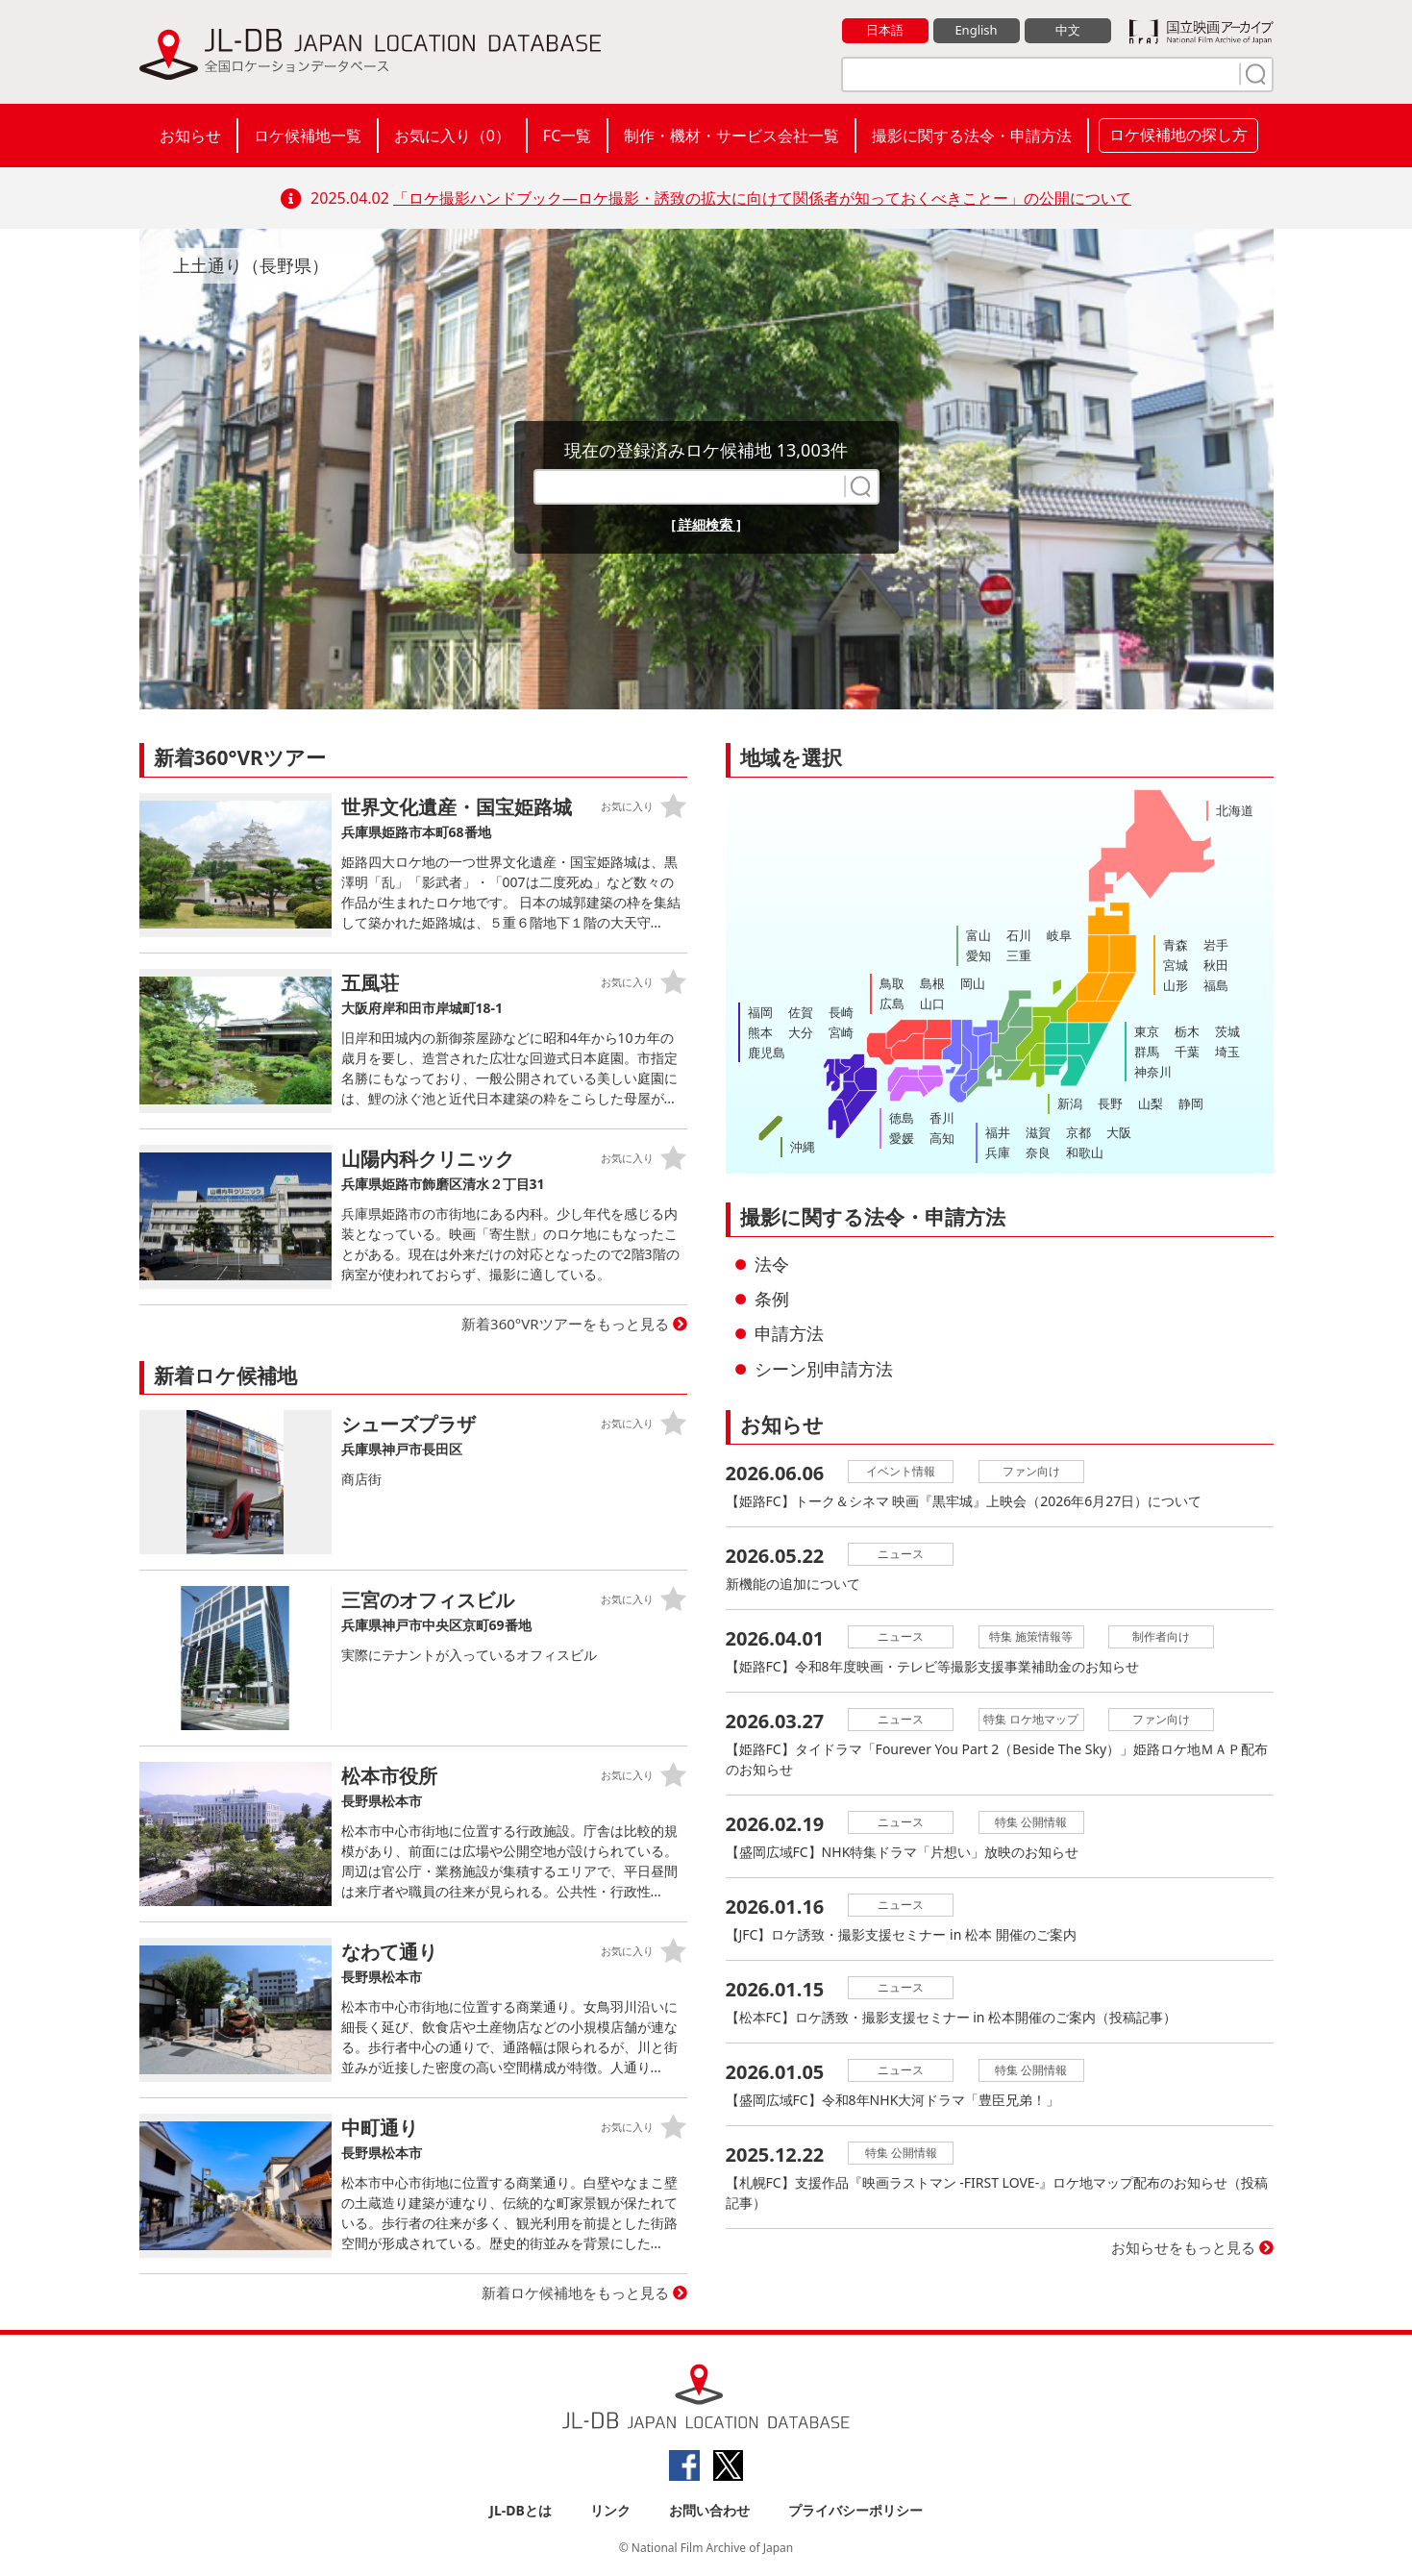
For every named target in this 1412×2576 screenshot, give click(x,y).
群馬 (1146, 1051)
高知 (941, 1138)
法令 (772, 1264)
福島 (1215, 985)
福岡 (760, 1012)
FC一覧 (567, 135)
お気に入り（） (452, 135)
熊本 (760, 1032)
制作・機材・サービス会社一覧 (731, 135)
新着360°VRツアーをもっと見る (565, 1323)
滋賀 (1038, 1132)
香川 (941, 1118)
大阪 (1118, 1132)
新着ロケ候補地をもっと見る (575, 2292)
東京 (1146, 1031)
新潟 (1069, 1103)
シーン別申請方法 (824, 1368)
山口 (932, 1003)
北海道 (1234, 810)
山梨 (1150, 1103)
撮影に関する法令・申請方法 (972, 135)
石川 (1018, 935)
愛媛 (901, 1138)
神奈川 (1153, 1071)
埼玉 (1227, 1051)
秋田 (1215, 965)
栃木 (1187, 1031)
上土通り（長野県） (251, 265)
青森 (1175, 945)
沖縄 (802, 1146)
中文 (1067, 29)
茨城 (1227, 1031)
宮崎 (841, 1032)
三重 (1018, 955)
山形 (1175, 985)
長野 (1110, 1103)
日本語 (885, 29)
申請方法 (789, 1333)
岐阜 (1059, 935)
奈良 (1038, 1152)
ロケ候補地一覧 (307, 135)
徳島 (901, 1118)
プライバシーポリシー (855, 2510)
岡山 (972, 983)
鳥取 (891, 983)
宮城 (1175, 965)
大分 (800, 1032)
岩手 (1215, 945)
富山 (978, 935)
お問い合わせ (709, 2510)
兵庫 (997, 1152)
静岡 (1190, 1103)
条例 (772, 1298)
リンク (610, 2510)
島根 (932, 983)
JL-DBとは (520, 2510)
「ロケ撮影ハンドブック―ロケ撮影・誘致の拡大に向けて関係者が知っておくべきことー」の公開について (762, 198)
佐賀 (800, 1012)
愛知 (978, 955)
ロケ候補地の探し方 (1178, 134)
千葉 (1187, 1051)
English (975, 29)
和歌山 (1084, 1152)
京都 (1078, 1132)
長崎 (841, 1012)
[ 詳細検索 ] (706, 524)
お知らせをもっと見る (1183, 2247)
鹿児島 (766, 1052)
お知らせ (190, 135)
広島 (891, 1003)
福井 (997, 1132)
